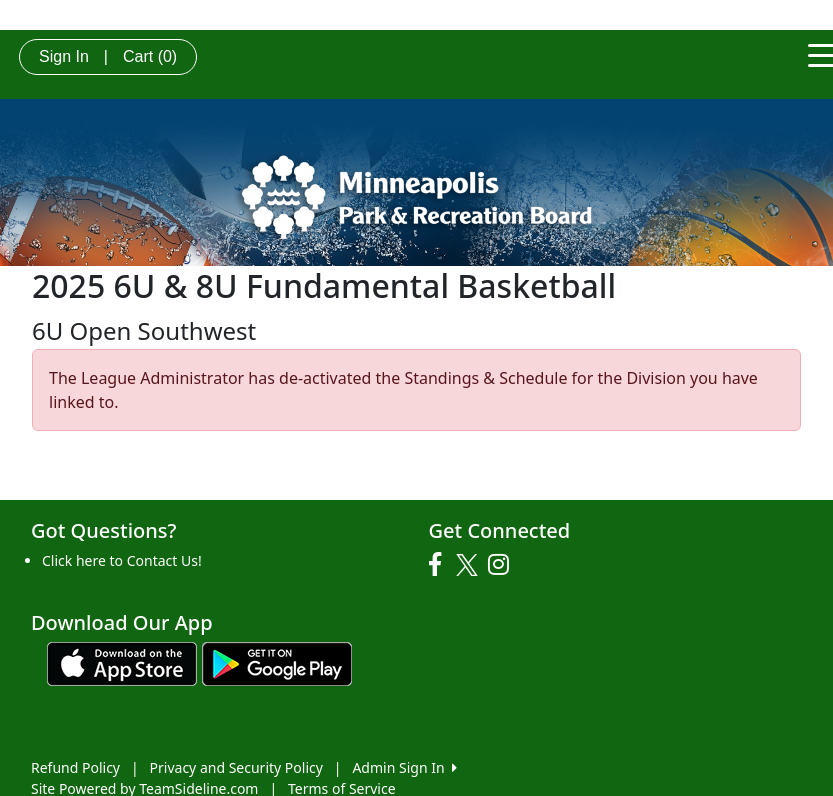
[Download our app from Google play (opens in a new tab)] (277, 661)
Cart (150, 56)
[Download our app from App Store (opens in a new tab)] (122, 661)
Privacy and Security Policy (236, 767)
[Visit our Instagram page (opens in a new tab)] (503, 565)
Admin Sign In (404, 767)
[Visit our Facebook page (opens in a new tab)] (440, 565)
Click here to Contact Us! (122, 560)
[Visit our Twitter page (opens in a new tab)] (469, 565)
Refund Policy (75, 767)
